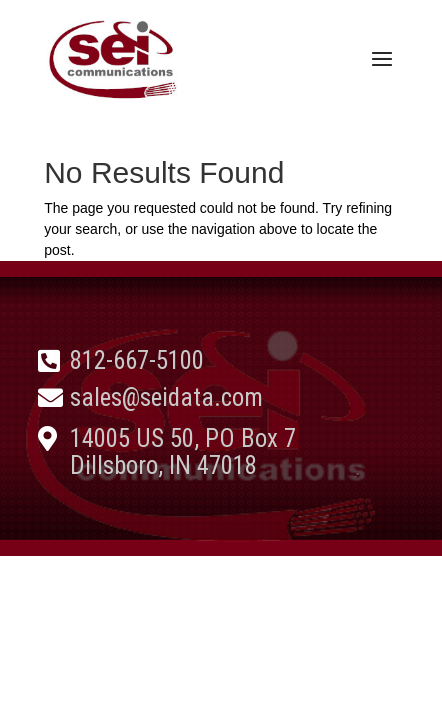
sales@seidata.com (166, 397)
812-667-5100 (137, 360)
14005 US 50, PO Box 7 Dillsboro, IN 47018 (183, 452)
